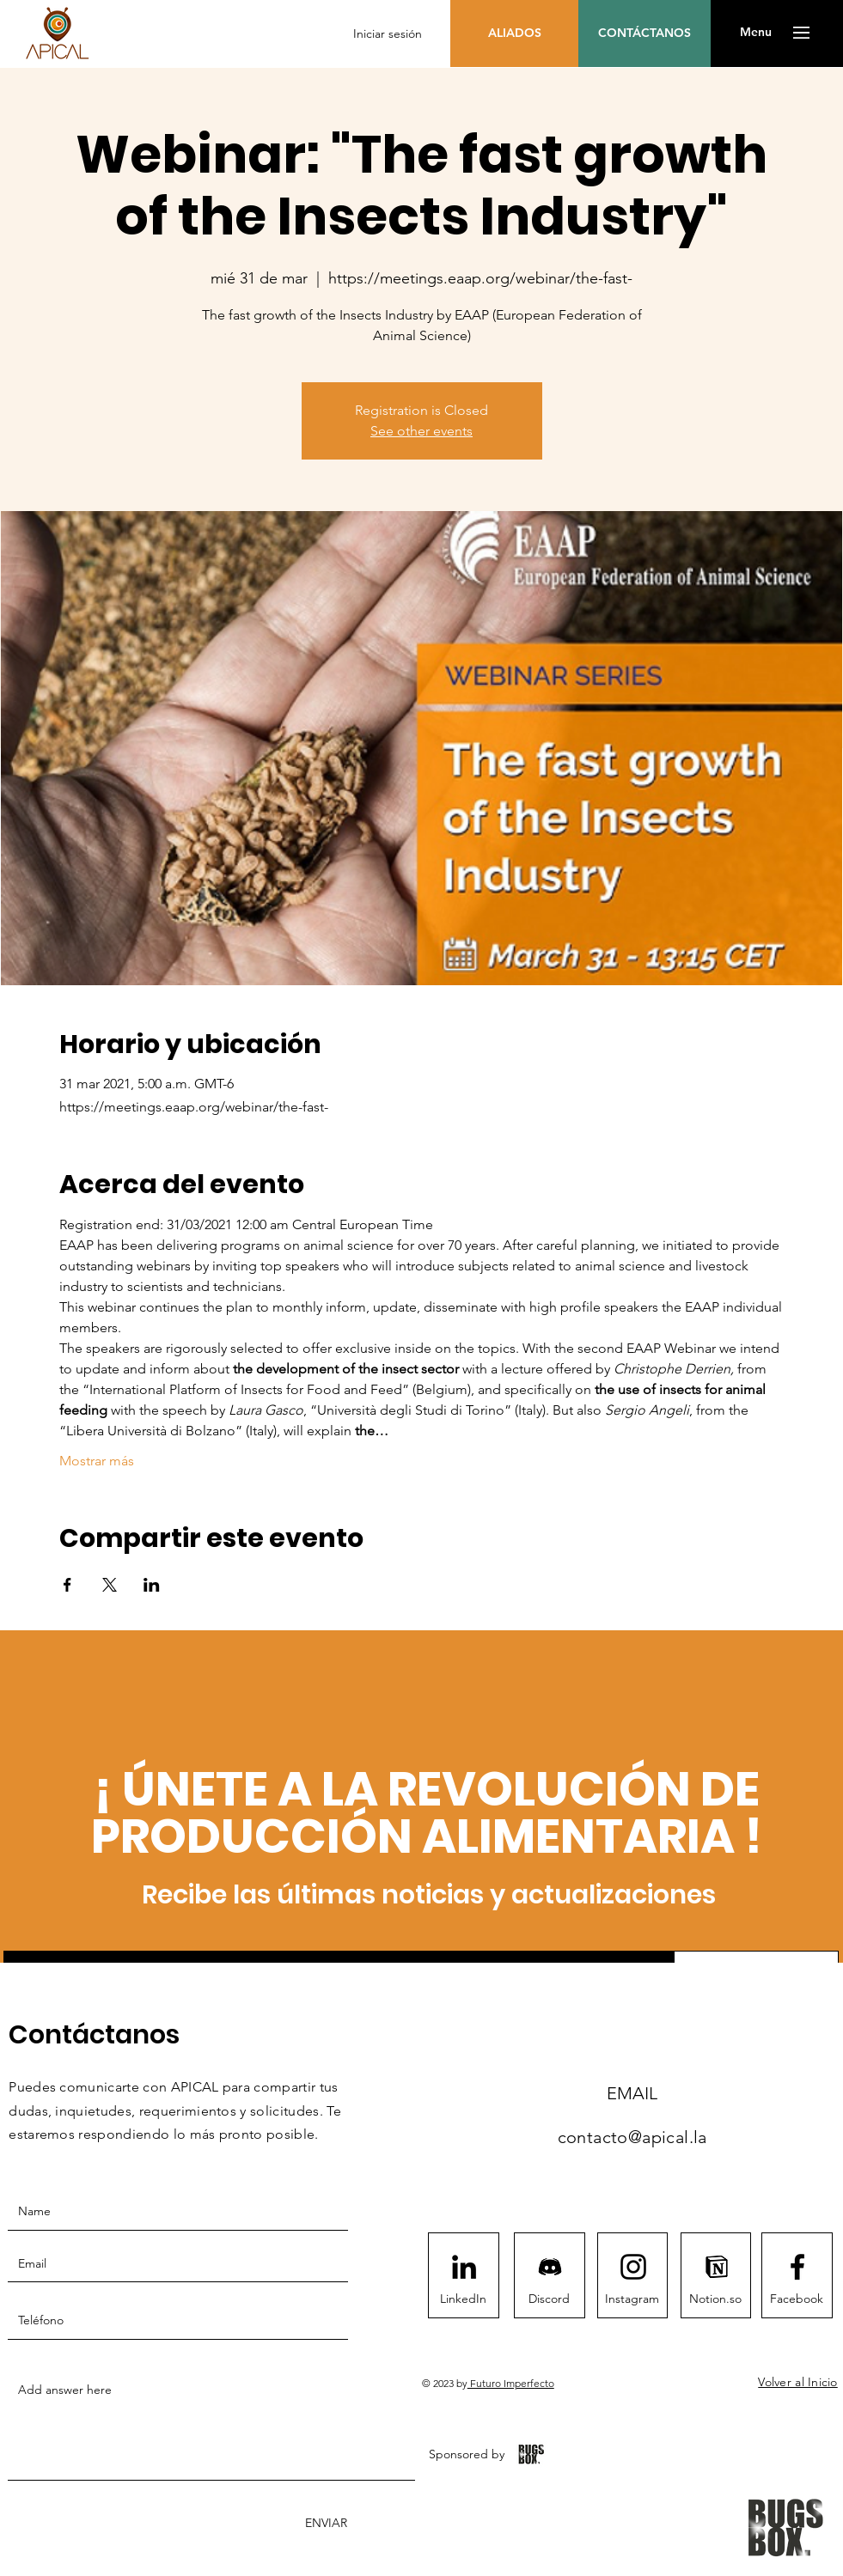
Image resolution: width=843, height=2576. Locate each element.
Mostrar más (96, 1460)
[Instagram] (632, 2298)
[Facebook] (796, 2298)
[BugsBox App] (531, 2454)
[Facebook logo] (797, 2267)
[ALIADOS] (514, 33)
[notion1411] (716, 2267)
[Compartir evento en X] (109, 1585)
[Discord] (549, 2298)
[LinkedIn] (463, 2298)
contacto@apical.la (632, 2137)
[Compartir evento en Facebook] (67, 1585)
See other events (421, 431)
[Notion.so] (716, 2298)
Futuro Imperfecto (510, 2383)
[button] (756, 32)
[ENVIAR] (323, 2523)
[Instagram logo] (633, 2267)
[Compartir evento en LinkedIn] (152, 1585)
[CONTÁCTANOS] (644, 33)
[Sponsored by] (466, 2454)
